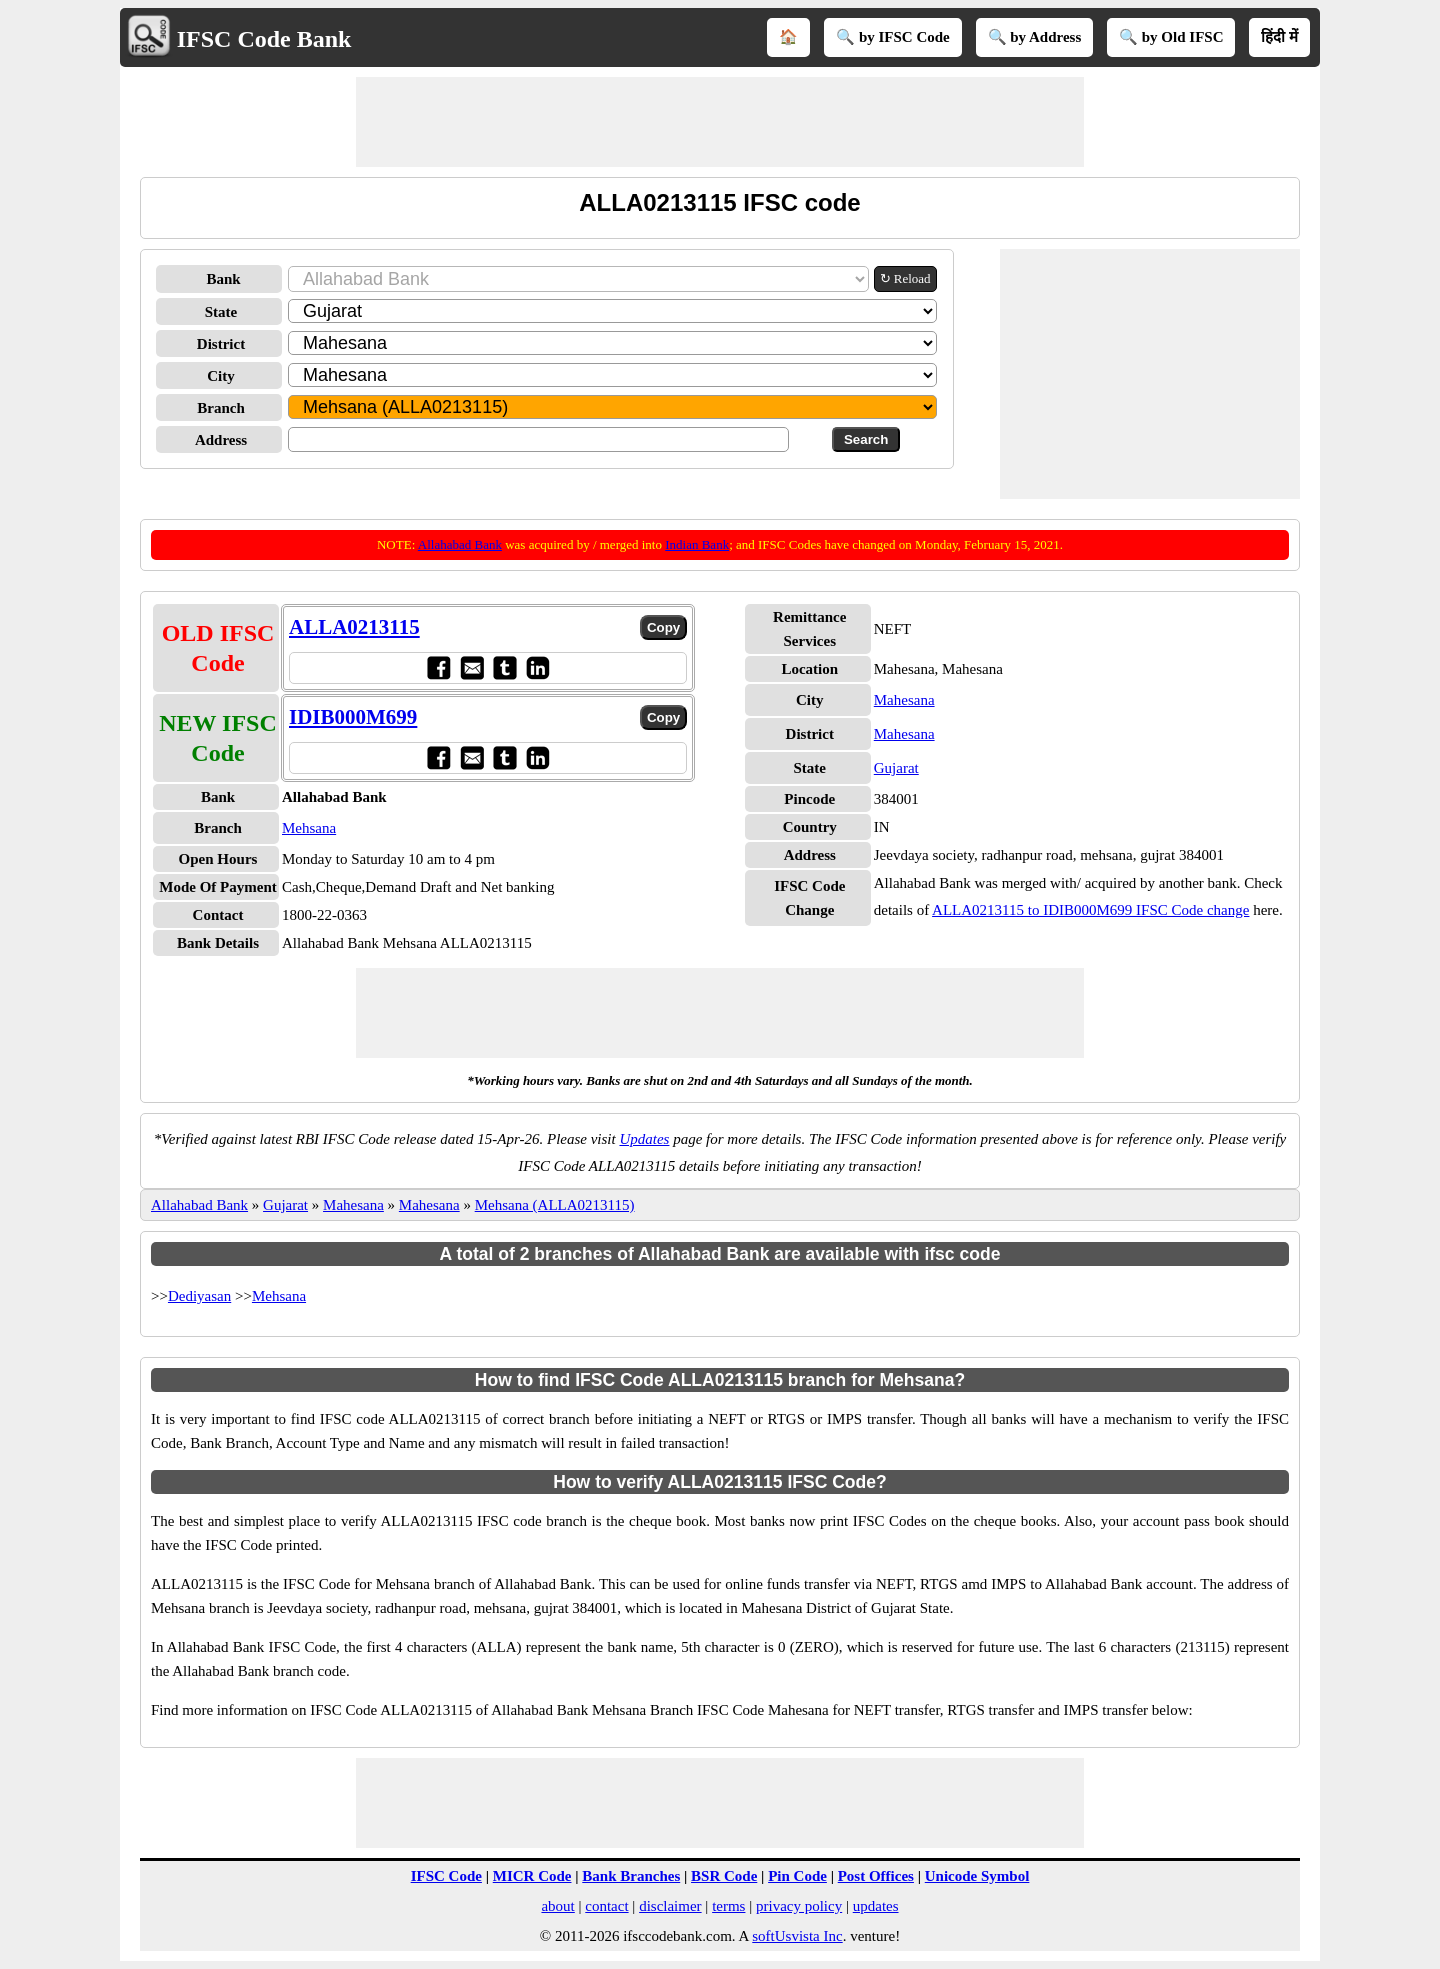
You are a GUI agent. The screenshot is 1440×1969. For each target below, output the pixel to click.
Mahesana (904, 700)
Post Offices (876, 1876)
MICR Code (532, 1876)
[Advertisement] (720, 122)
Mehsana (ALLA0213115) (555, 1205)
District (221, 344)
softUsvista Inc (797, 1936)
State (221, 312)
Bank (223, 279)
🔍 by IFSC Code (893, 37)
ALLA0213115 (354, 627)
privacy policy (799, 1906)
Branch (221, 408)
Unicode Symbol (977, 1876)
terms (728, 1906)
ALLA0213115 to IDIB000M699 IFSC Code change (1090, 910)
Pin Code (797, 1876)
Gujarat (896, 768)
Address (221, 440)
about (557, 1906)
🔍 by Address (1035, 37)
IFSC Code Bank (264, 39)
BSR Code (724, 1876)
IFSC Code (446, 1876)
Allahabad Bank (460, 544)
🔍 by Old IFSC (1171, 37)
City (221, 376)
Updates (644, 1139)
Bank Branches (631, 1876)
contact (606, 1906)
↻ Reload (905, 278)
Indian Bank (697, 544)
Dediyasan (199, 1296)
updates (876, 1906)
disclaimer (670, 1906)
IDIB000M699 (353, 717)
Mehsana (309, 828)
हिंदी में (1279, 37)
